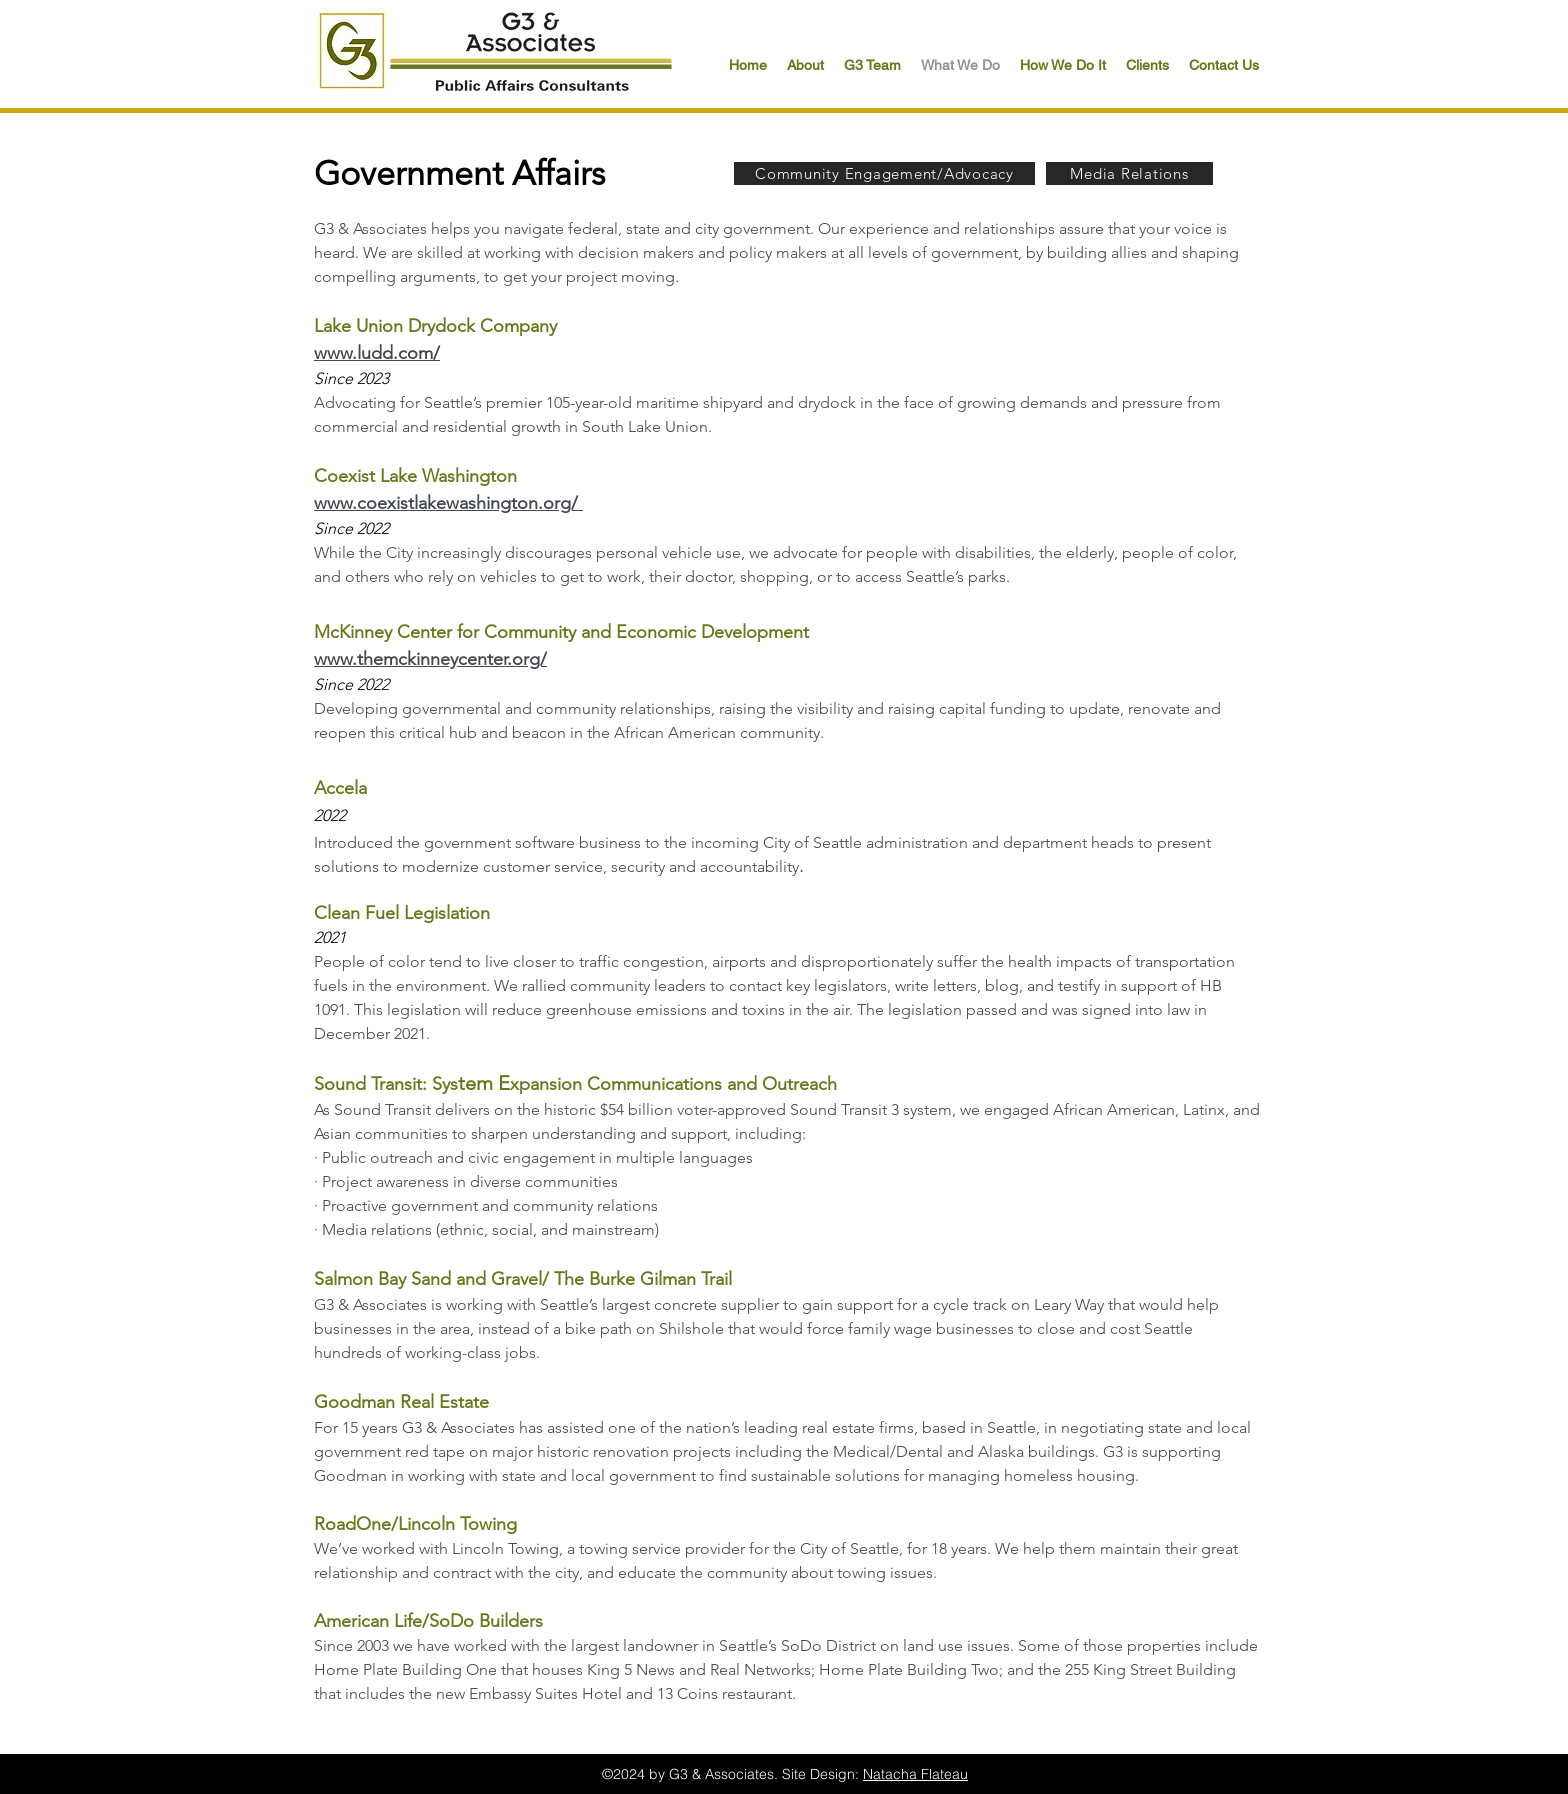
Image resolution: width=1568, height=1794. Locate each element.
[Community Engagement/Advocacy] (884, 173)
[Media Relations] (1129, 173)
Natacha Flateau (915, 1774)
